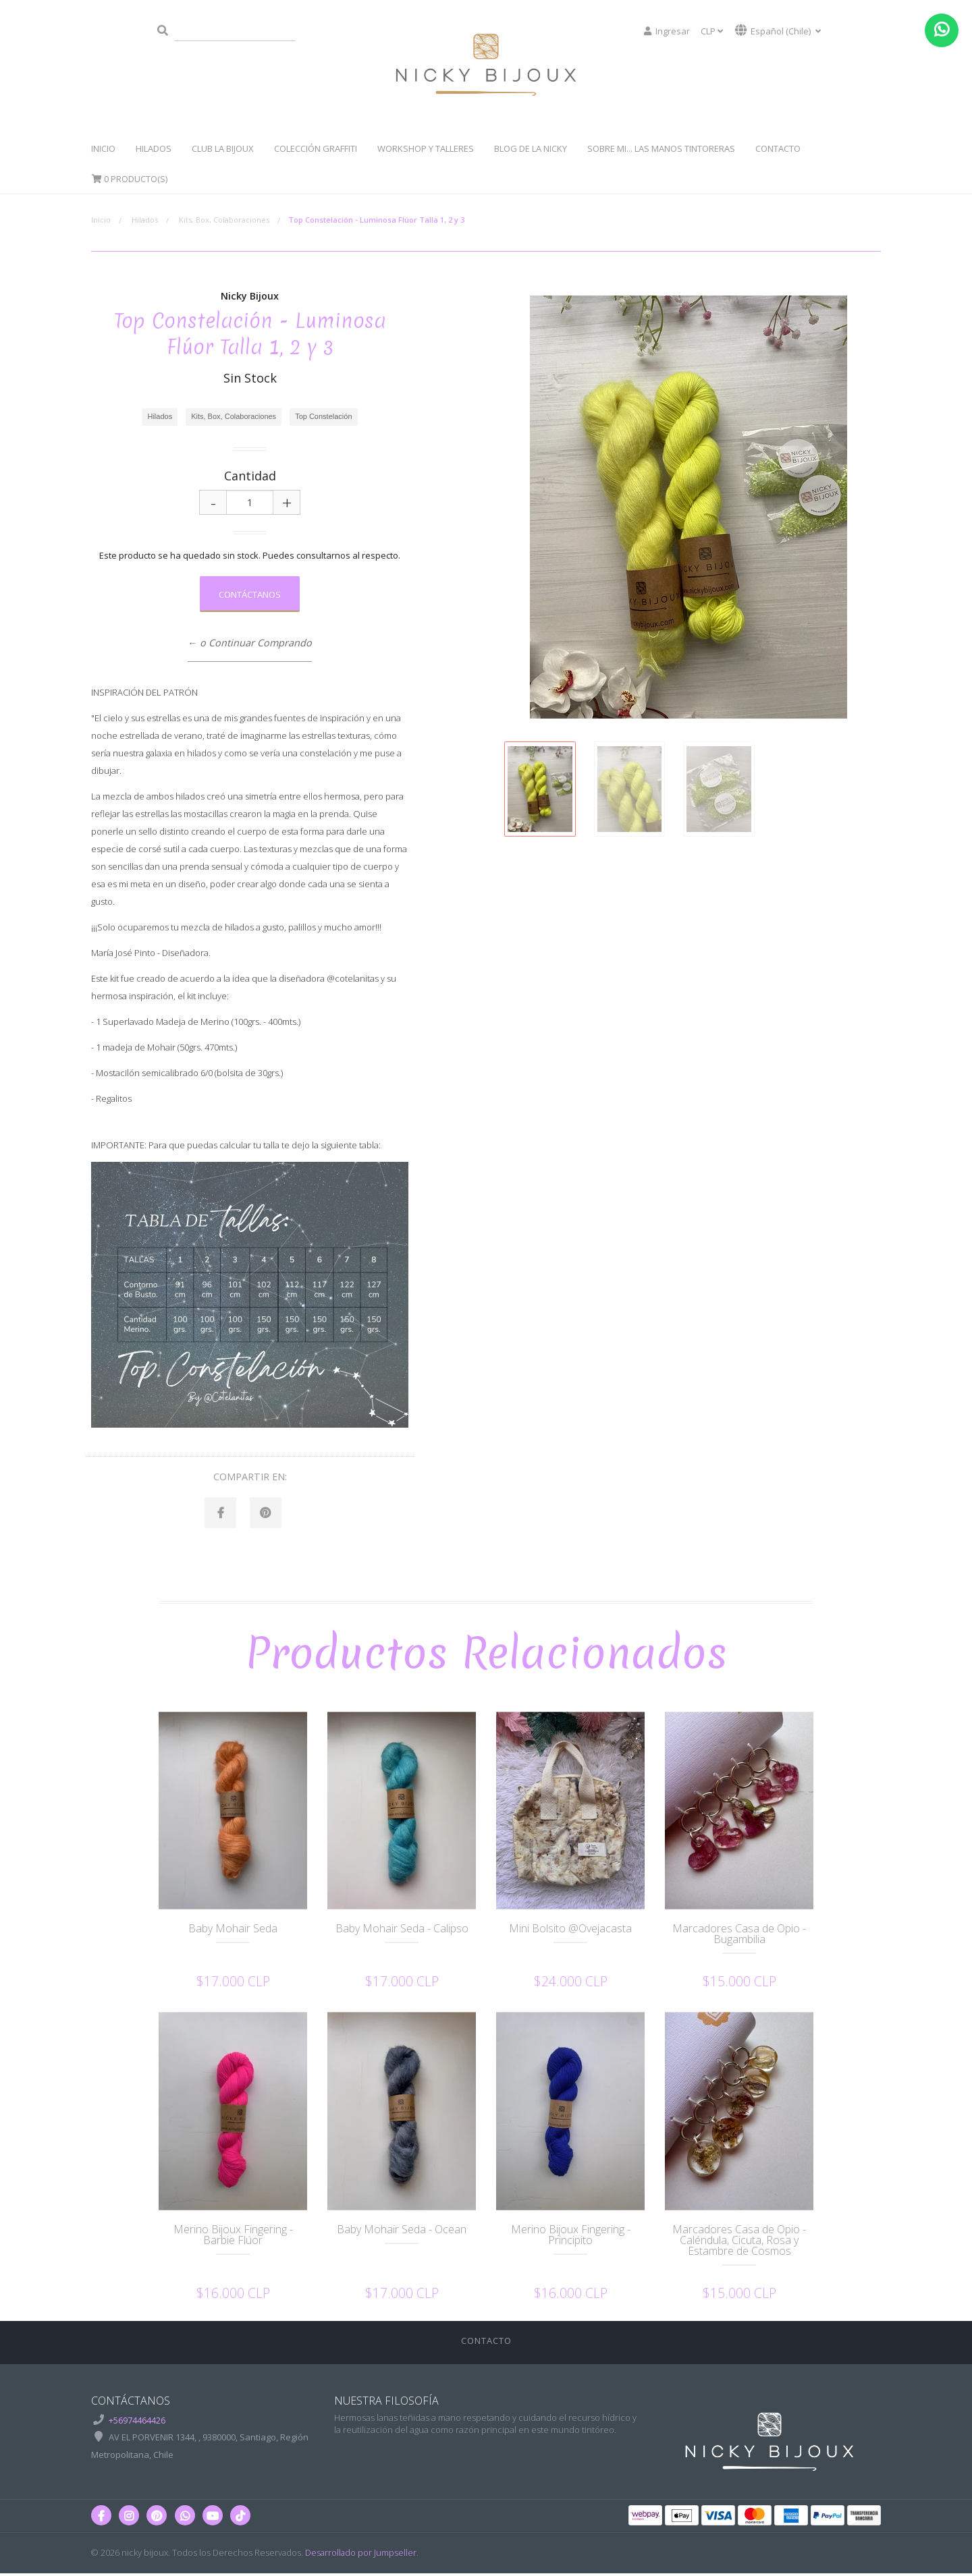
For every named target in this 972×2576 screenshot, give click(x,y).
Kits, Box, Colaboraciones (224, 220)
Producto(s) (129, 179)
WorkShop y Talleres (425, 148)
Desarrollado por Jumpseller (360, 2554)
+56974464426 (137, 2422)
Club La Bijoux (223, 148)
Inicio (103, 148)
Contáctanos (250, 594)
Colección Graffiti (315, 148)
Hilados (153, 148)
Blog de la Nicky (530, 148)
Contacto (778, 148)
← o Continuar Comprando (250, 642)
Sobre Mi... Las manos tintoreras (661, 148)
